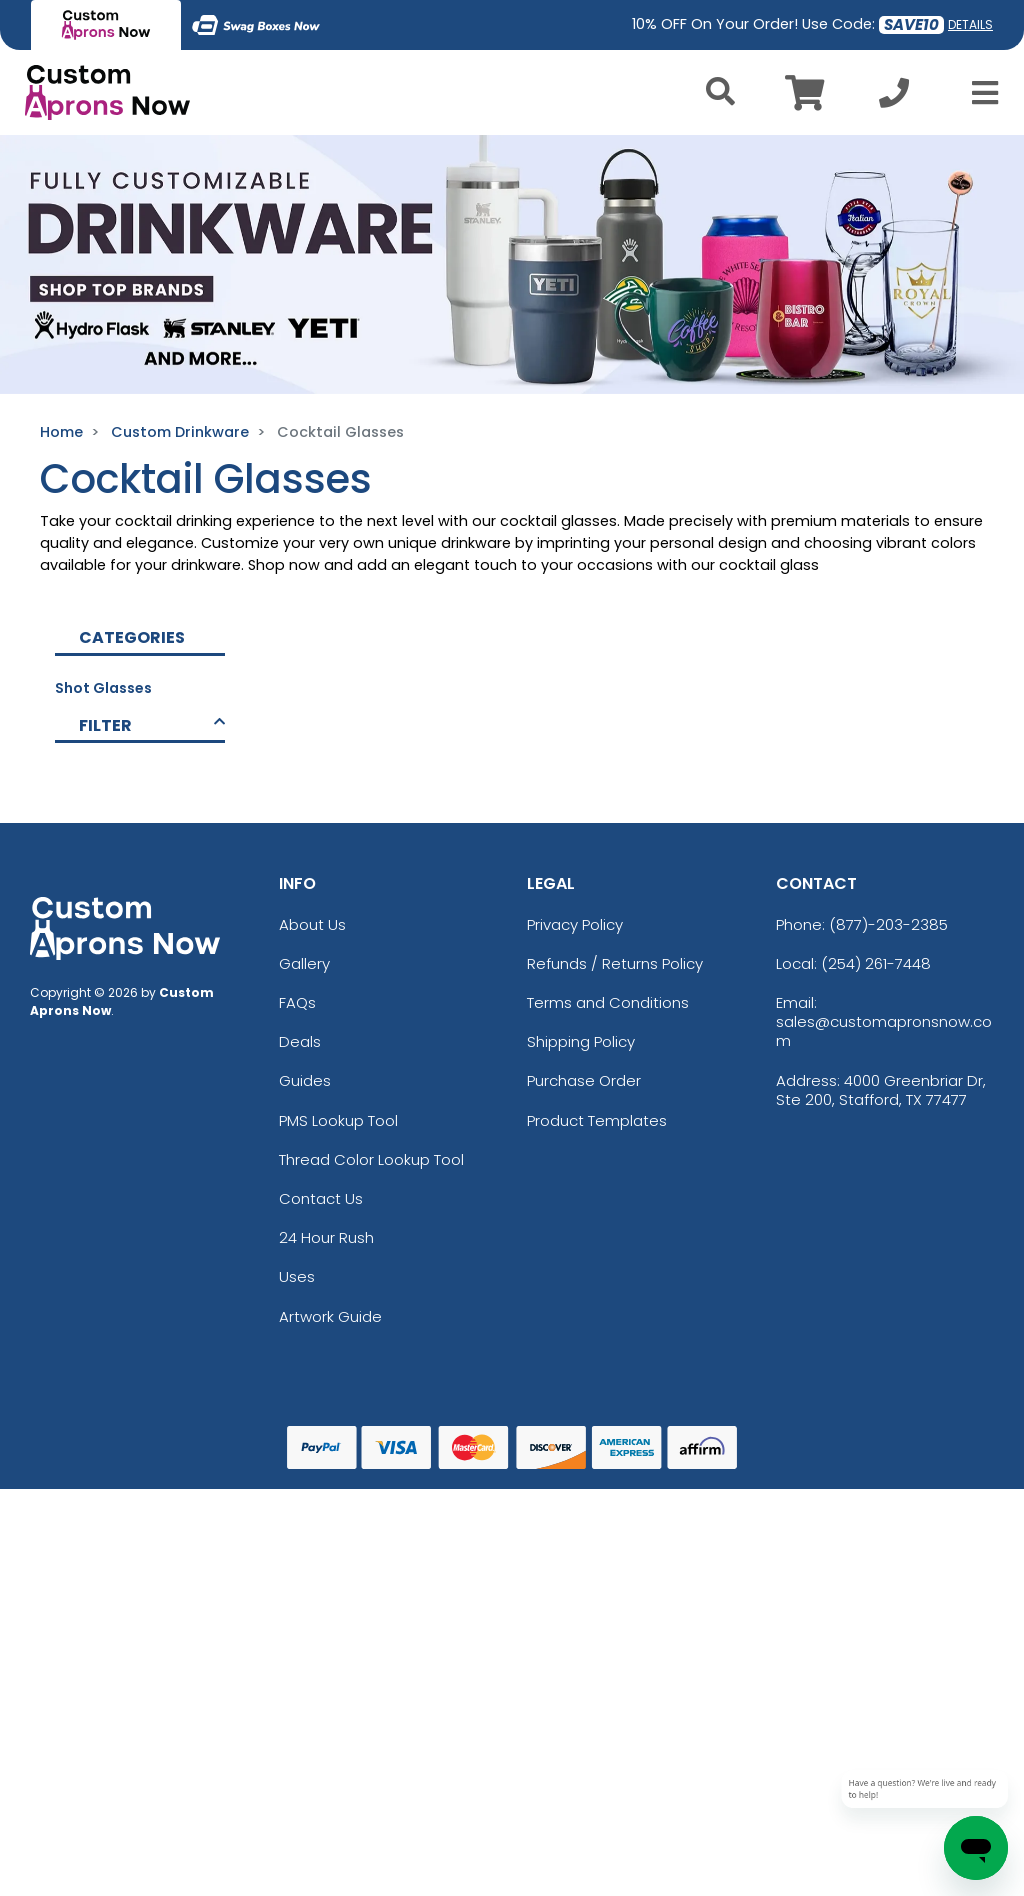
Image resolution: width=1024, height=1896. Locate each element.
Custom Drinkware (180, 432)
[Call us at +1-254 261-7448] (894, 98)
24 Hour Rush (326, 1237)
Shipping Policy (581, 1041)
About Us (312, 924)
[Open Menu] (979, 93)
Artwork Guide (330, 1316)
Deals (300, 1041)
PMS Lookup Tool (338, 1120)
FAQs (297, 1002)
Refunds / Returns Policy (615, 963)
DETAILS (970, 24)
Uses (297, 1276)
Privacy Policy (575, 924)
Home (61, 432)
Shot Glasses (103, 688)
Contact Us (321, 1198)
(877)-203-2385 (888, 924)
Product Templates (597, 1120)
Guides (305, 1080)
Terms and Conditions (608, 1002)
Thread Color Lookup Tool (371, 1159)
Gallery (304, 963)
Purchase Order (584, 1080)
